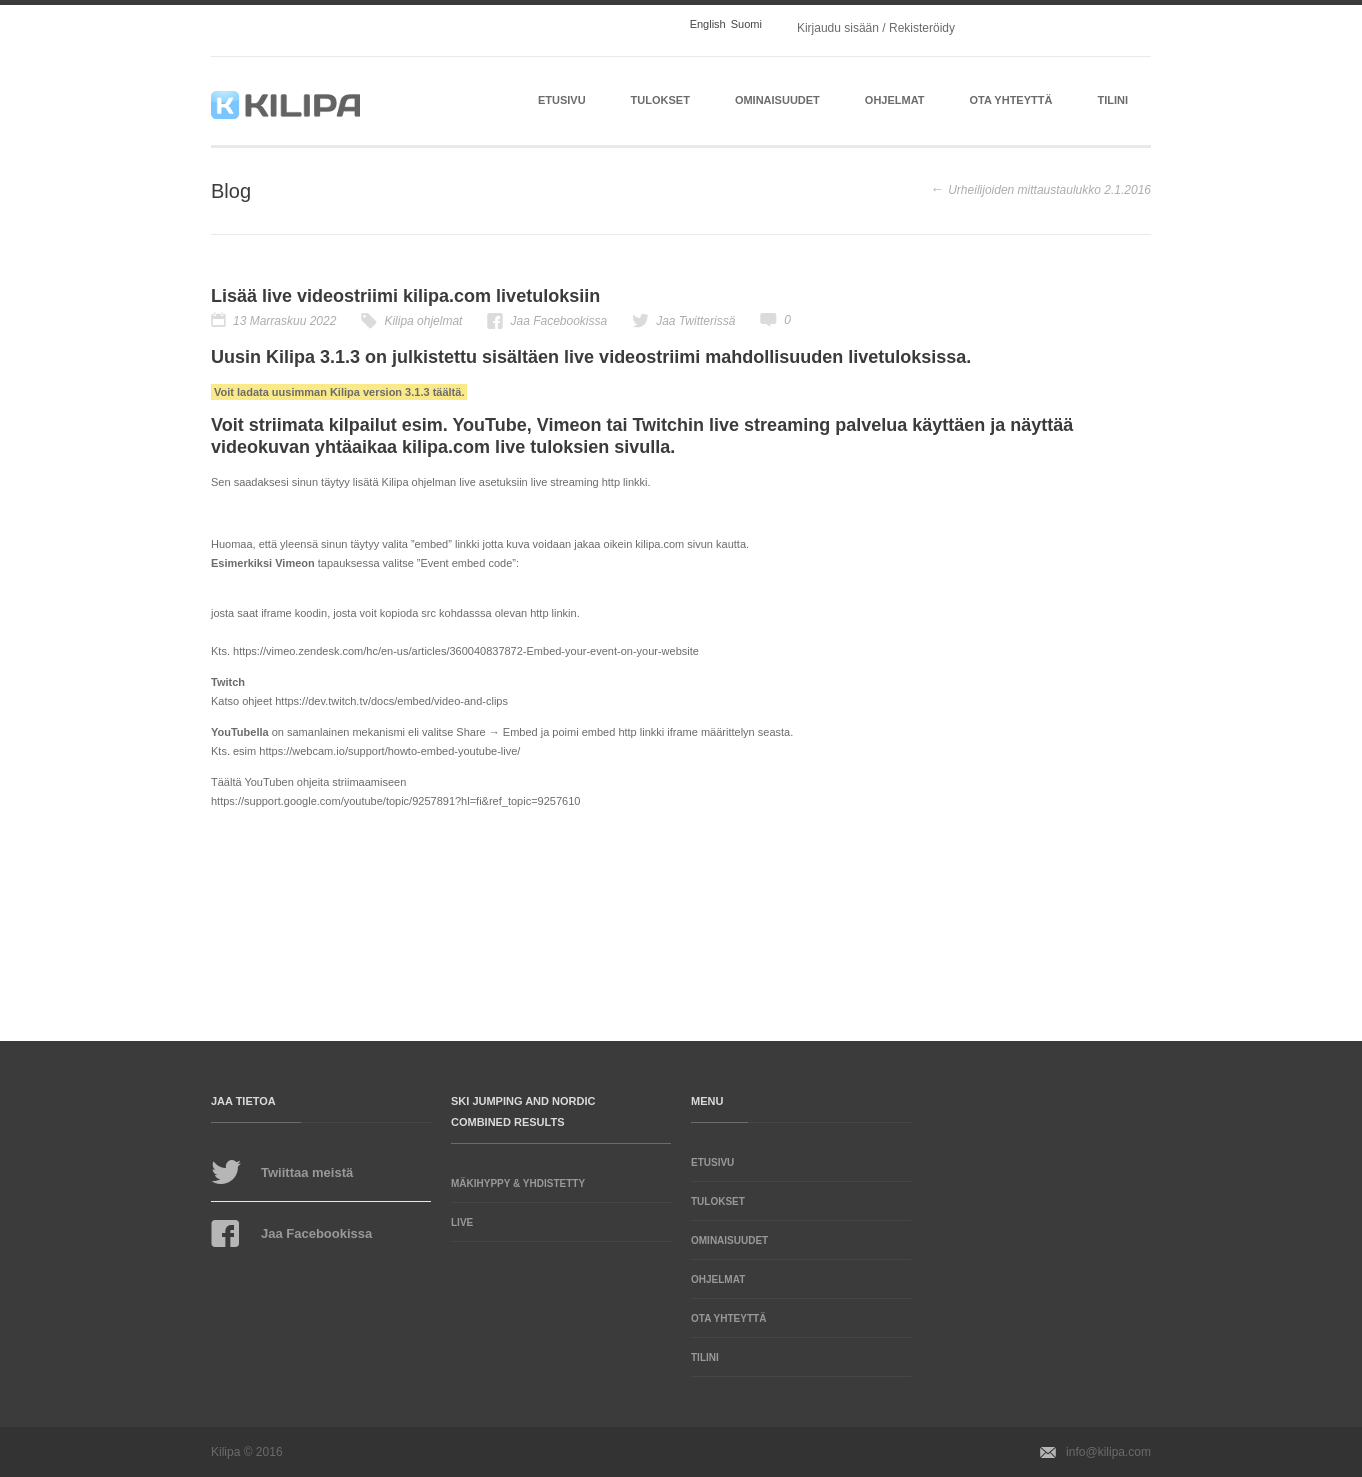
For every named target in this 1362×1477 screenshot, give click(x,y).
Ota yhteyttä (1011, 100)
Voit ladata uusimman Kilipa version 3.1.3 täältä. (339, 392)
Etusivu (562, 100)
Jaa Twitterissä (695, 321)
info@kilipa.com (1108, 1452)
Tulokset (660, 100)
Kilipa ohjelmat (423, 321)
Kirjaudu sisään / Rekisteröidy (876, 28)
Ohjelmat (895, 100)
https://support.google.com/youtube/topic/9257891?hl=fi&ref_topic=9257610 (395, 801)
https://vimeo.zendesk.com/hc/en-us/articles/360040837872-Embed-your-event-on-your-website (466, 651)
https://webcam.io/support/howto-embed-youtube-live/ (389, 751)
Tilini (1112, 100)
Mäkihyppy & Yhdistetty (518, 1183)
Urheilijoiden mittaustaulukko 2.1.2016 (1049, 190)
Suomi (746, 24)
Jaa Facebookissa (558, 321)
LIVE (462, 1222)
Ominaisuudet (777, 100)
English (708, 24)
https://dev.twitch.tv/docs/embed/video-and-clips (391, 701)
